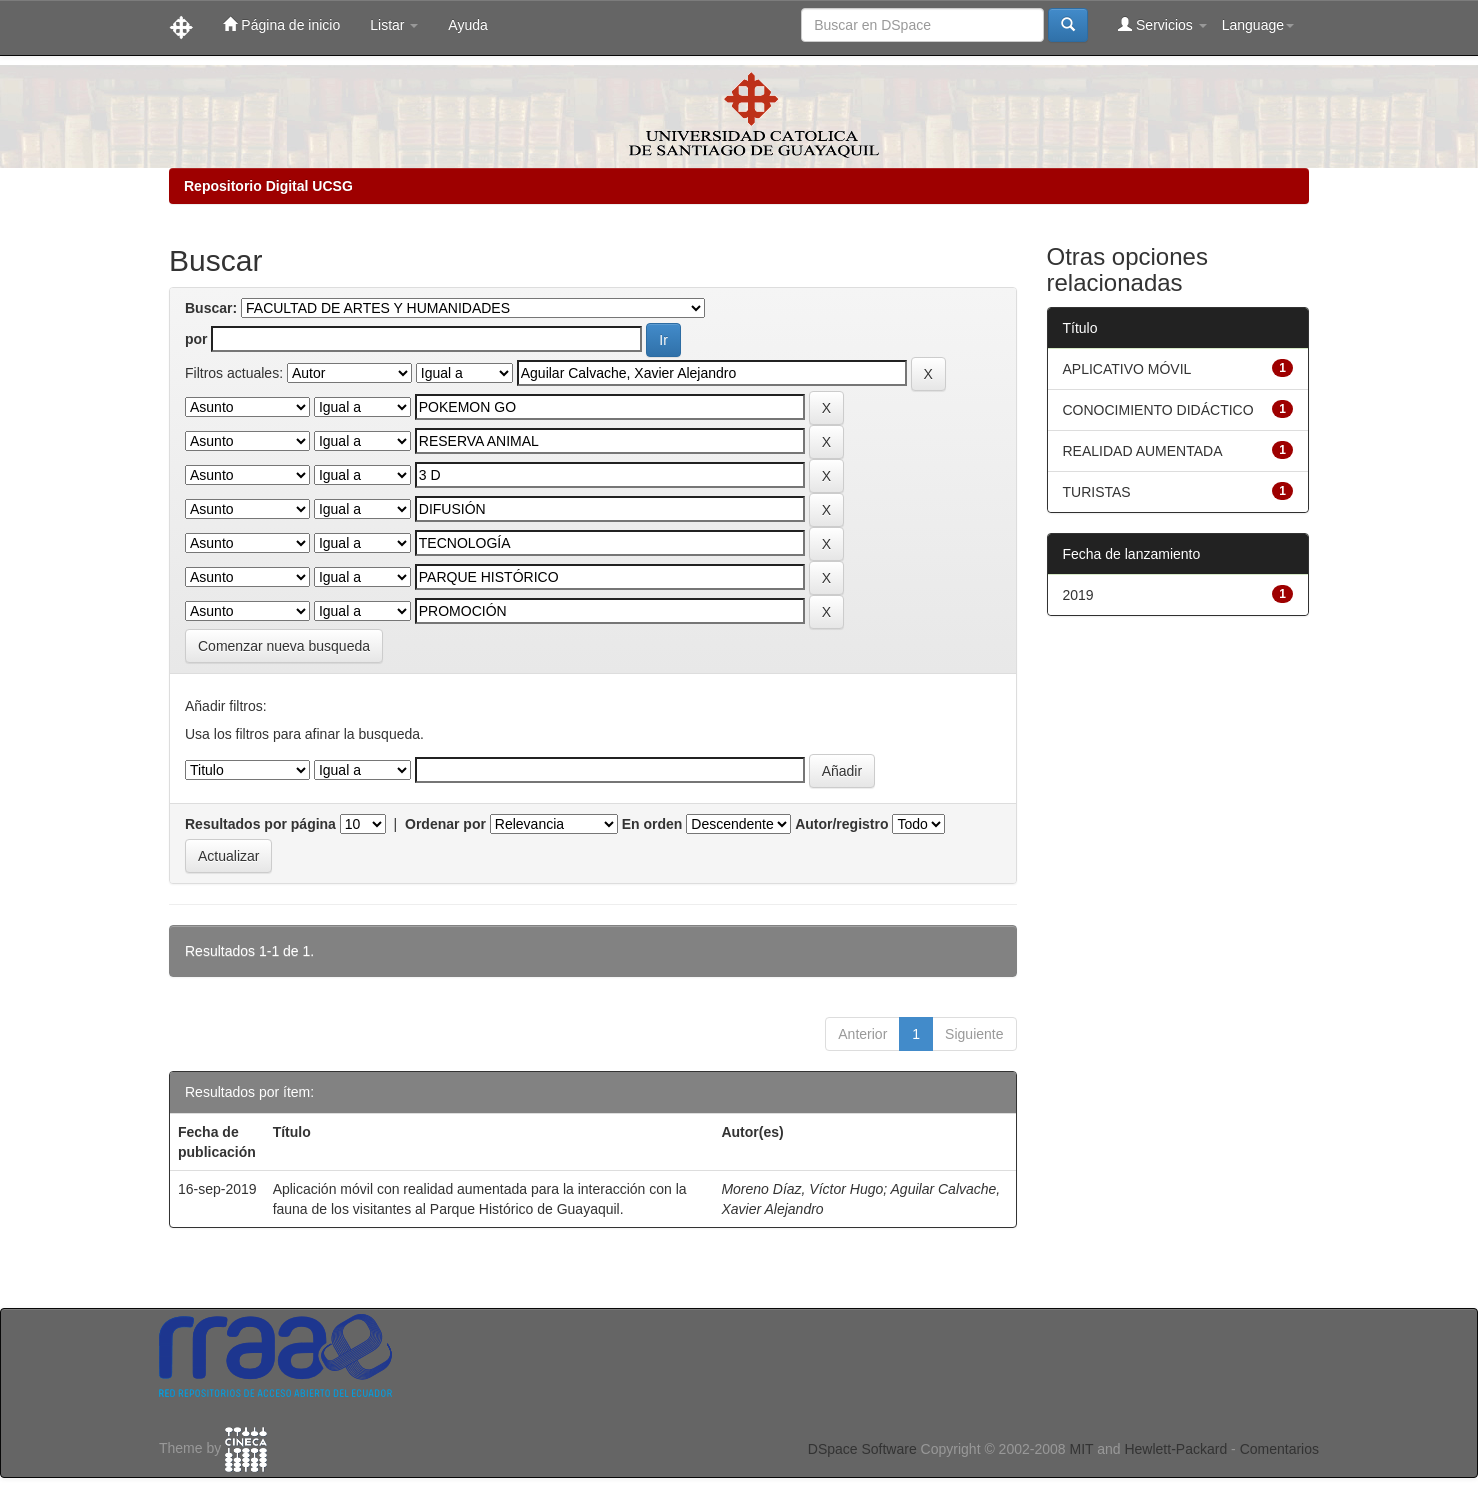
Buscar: (211, 308)
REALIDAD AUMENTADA (1143, 451)
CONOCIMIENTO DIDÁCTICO (1158, 410)
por (196, 339)
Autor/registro (841, 824)
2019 (1078, 595)
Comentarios (1279, 1449)
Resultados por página (260, 824)
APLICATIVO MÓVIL (1127, 369)
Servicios (1162, 24)
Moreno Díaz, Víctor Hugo (802, 1189)
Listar (394, 25)
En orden (652, 824)
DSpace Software (862, 1449)
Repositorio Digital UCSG (268, 186)
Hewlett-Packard (1175, 1449)
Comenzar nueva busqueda (284, 646)
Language (1258, 25)
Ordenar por (445, 824)
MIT (1081, 1449)
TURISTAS (1097, 492)
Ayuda (467, 25)
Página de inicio (281, 24)
